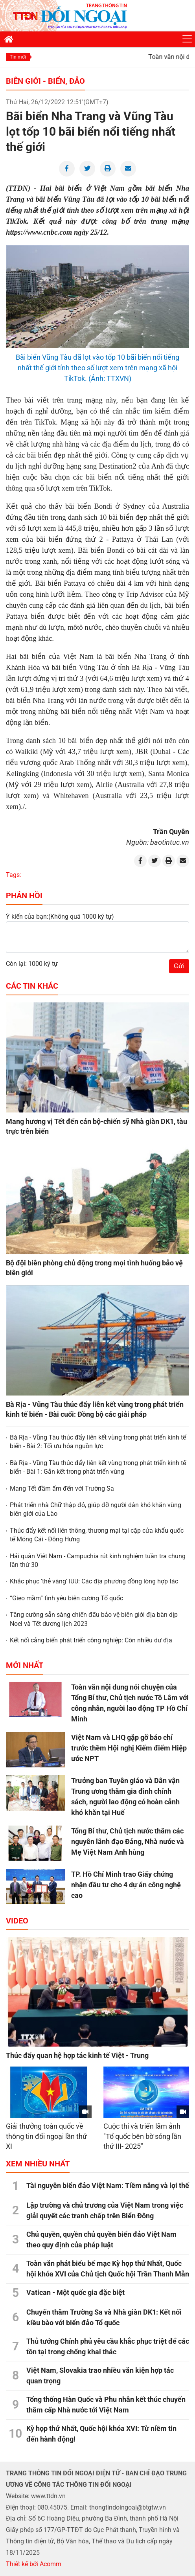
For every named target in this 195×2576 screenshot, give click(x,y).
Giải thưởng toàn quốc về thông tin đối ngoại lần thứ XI (46, 2136)
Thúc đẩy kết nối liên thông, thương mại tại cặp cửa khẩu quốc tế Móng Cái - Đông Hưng (97, 1535)
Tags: (13, 875)
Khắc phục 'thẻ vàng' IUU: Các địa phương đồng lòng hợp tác (94, 1581)
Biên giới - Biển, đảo (45, 81)
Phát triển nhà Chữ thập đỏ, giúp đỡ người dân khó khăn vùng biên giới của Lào (95, 1509)
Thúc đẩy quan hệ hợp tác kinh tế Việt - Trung (77, 2055)
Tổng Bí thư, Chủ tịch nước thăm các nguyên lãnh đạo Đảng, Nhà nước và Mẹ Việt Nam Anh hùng (127, 1841)
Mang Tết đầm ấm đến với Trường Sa (62, 1488)
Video (17, 1920)
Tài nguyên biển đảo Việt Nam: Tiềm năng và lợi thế (107, 2185)
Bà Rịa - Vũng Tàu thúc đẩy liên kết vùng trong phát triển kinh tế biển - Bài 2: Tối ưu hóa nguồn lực (98, 1442)
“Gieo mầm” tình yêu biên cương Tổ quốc (66, 1598)
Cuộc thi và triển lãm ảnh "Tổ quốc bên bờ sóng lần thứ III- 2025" (142, 2136)
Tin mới (18, 57)
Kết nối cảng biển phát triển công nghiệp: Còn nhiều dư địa (91, 1640)
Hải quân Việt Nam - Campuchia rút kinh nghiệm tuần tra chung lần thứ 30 (98, 1560)
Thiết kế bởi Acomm (33, 2564)
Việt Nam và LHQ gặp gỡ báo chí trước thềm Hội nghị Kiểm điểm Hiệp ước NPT (129, 1748)
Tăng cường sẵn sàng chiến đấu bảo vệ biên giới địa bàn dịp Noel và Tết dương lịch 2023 (94, 1619)
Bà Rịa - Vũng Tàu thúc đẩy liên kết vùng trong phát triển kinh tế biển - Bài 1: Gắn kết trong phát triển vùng (98, 1467)
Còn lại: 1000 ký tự (32, 963)
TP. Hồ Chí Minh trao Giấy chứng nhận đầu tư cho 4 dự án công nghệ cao (126, 1884)
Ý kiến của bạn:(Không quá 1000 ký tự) (60, 916)
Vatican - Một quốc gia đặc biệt (75, 2292)
